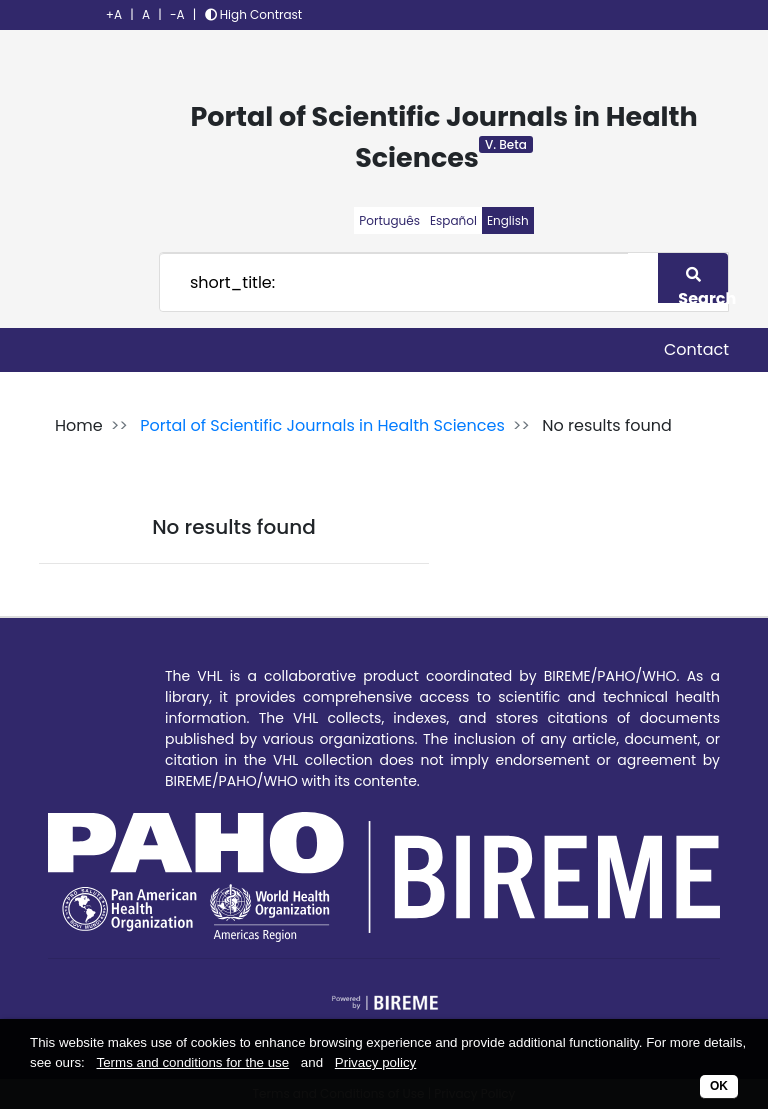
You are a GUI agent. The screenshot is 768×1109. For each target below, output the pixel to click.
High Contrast (254, 14)
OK (719, 1086)
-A (177, 14)
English (508, 220)
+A (114, 14)
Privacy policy (375, 1062)
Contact (696, 349)
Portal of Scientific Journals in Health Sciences (322, 425)
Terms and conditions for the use (193, 1062)
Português (389, 220)
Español (453, 220)
